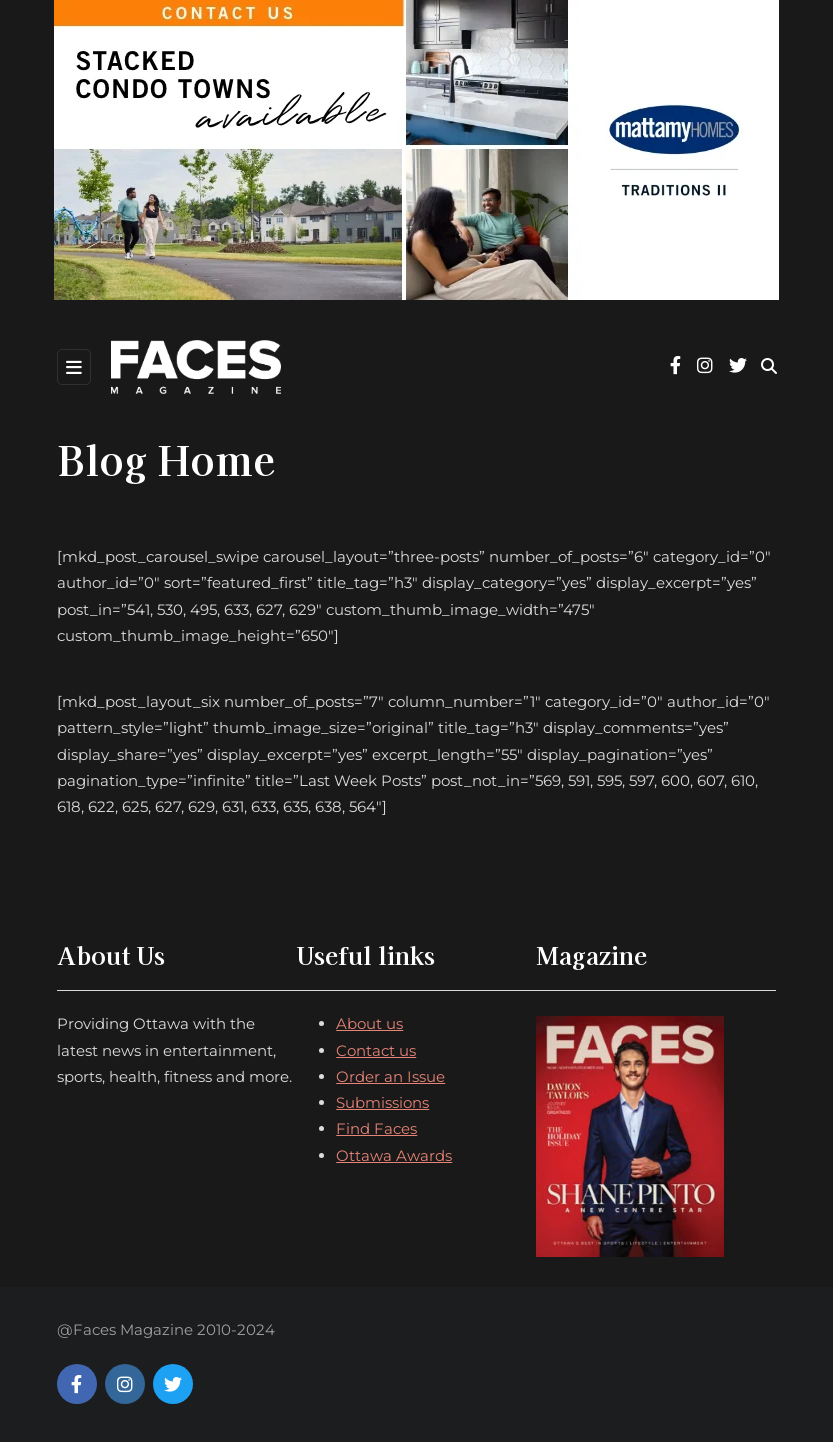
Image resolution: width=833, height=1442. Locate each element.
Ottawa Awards (394, 1155)
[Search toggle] (769, 366)
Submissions (382, 1102)
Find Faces (376, 1128)
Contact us (376, 1050)
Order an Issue (390, 1076)
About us (369, 1023)
